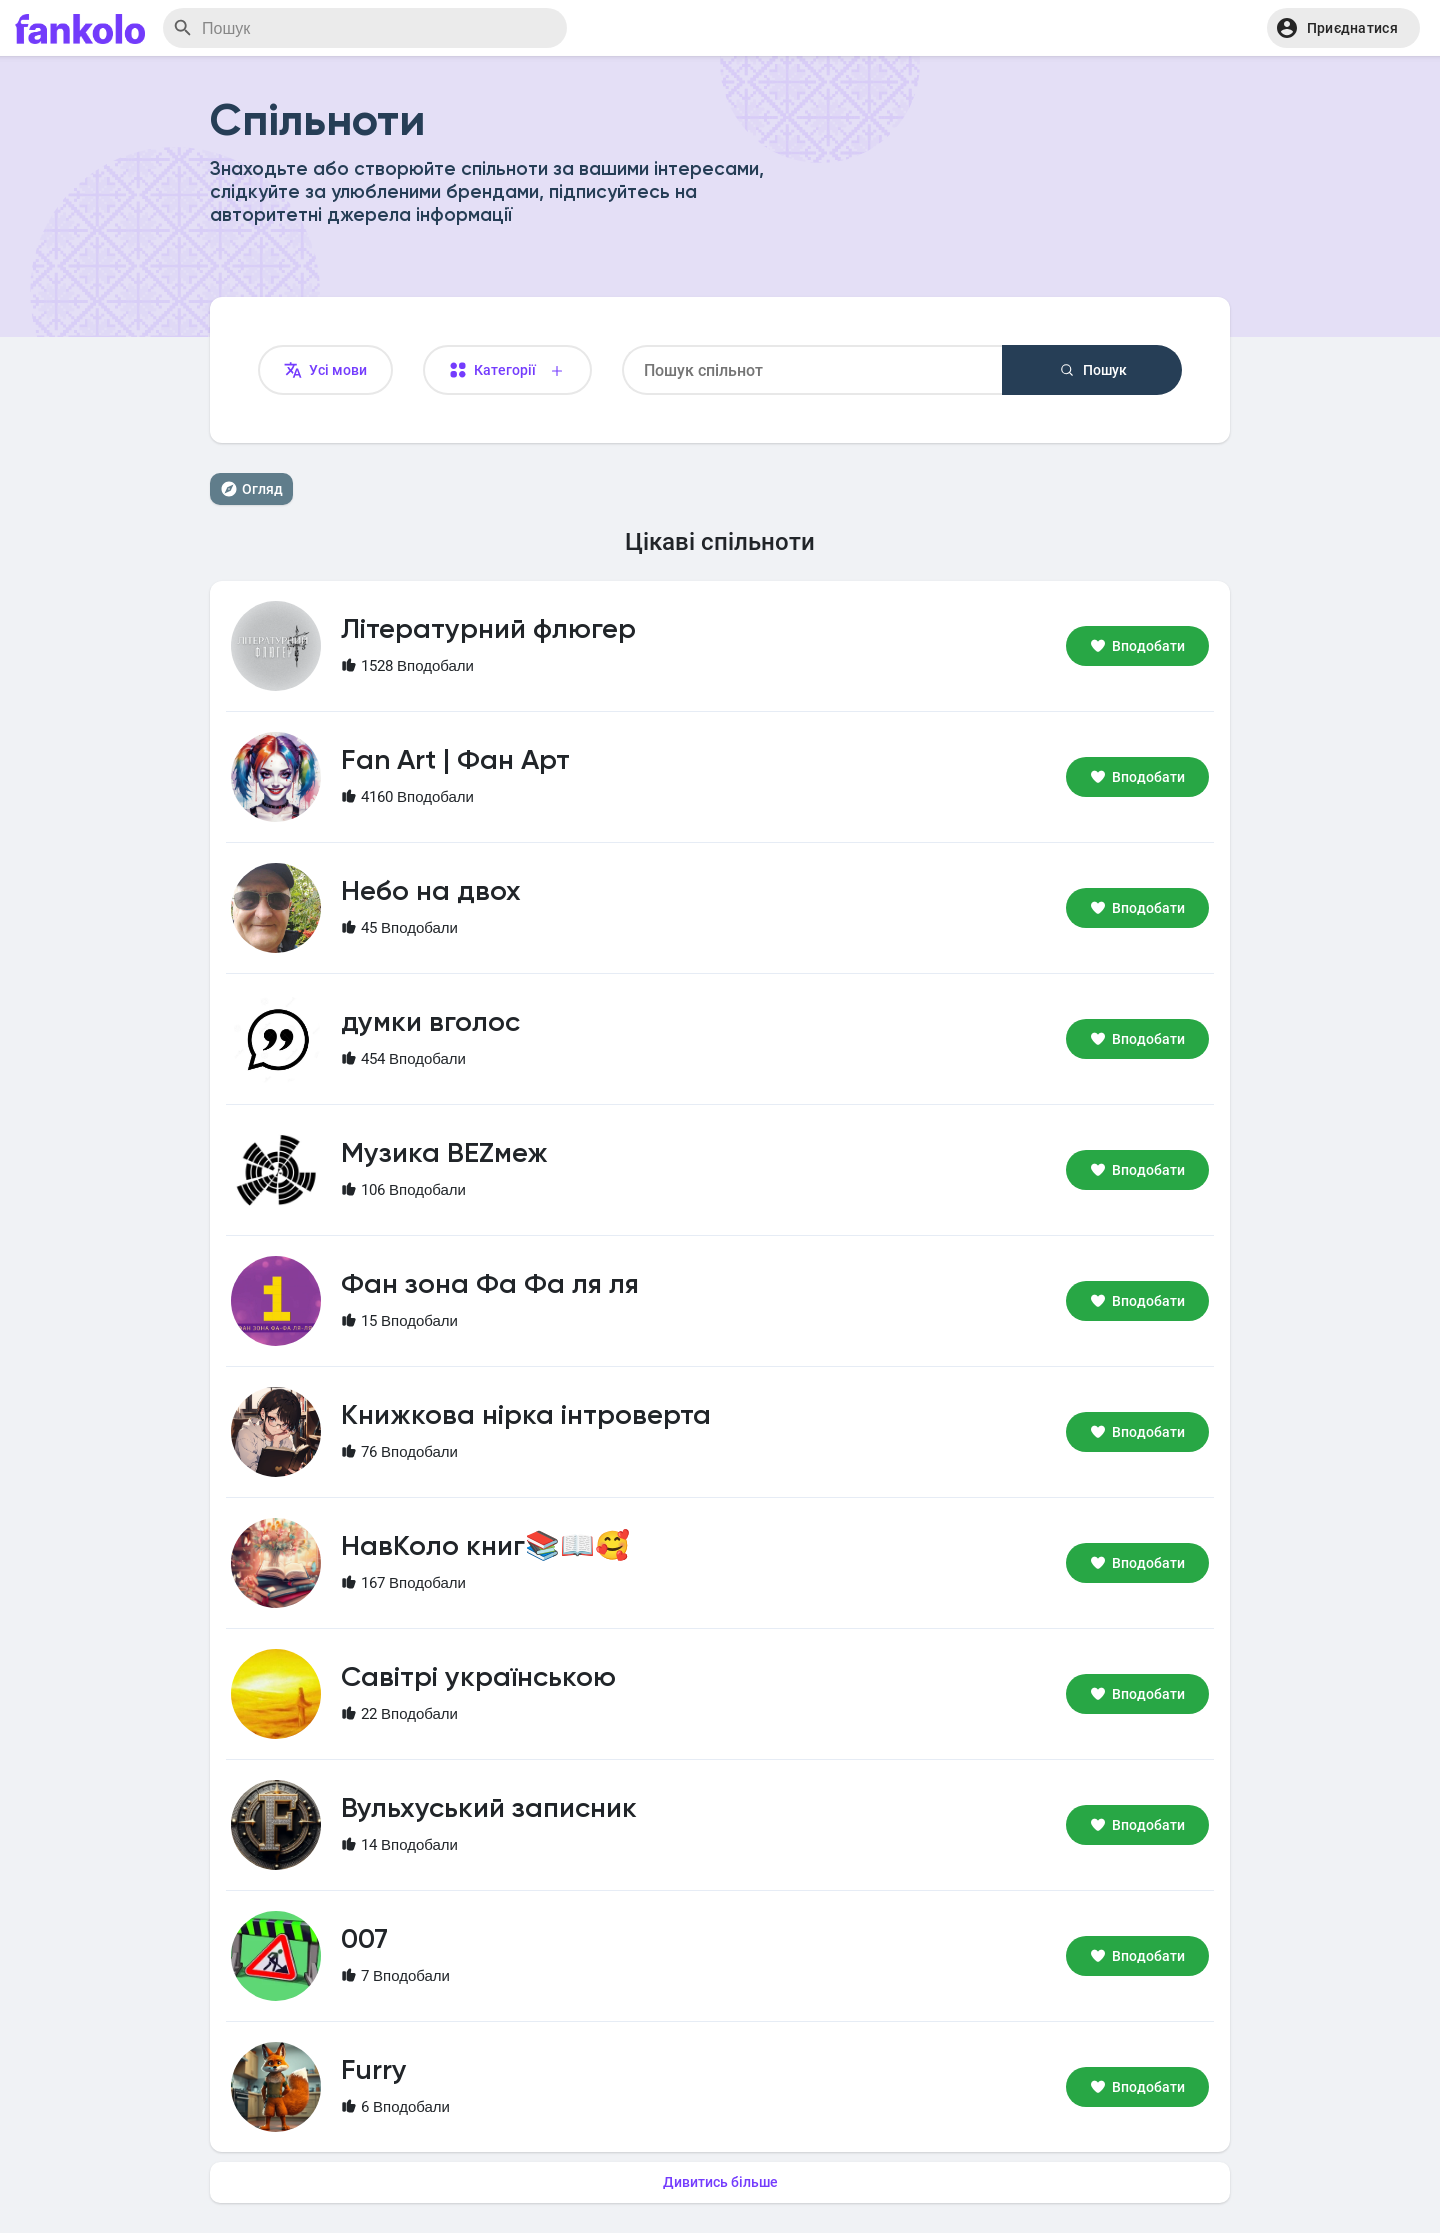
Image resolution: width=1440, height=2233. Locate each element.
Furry (374, 2071)
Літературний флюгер (488, 630)
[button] (1343, 28)
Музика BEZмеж (444, 1154)
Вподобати (1138, 646)
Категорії (507, 370)
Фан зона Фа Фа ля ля (490, 1285)
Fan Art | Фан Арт (455, 761)
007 (364, 1940)
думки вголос (430, 1023)
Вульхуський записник (489, 1809)
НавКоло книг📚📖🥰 (485, 1547)
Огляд (251, 489)
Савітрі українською (478, 1678)
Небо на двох (431, 892)
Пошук (1092, 370)
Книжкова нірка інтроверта (526, 1416)
